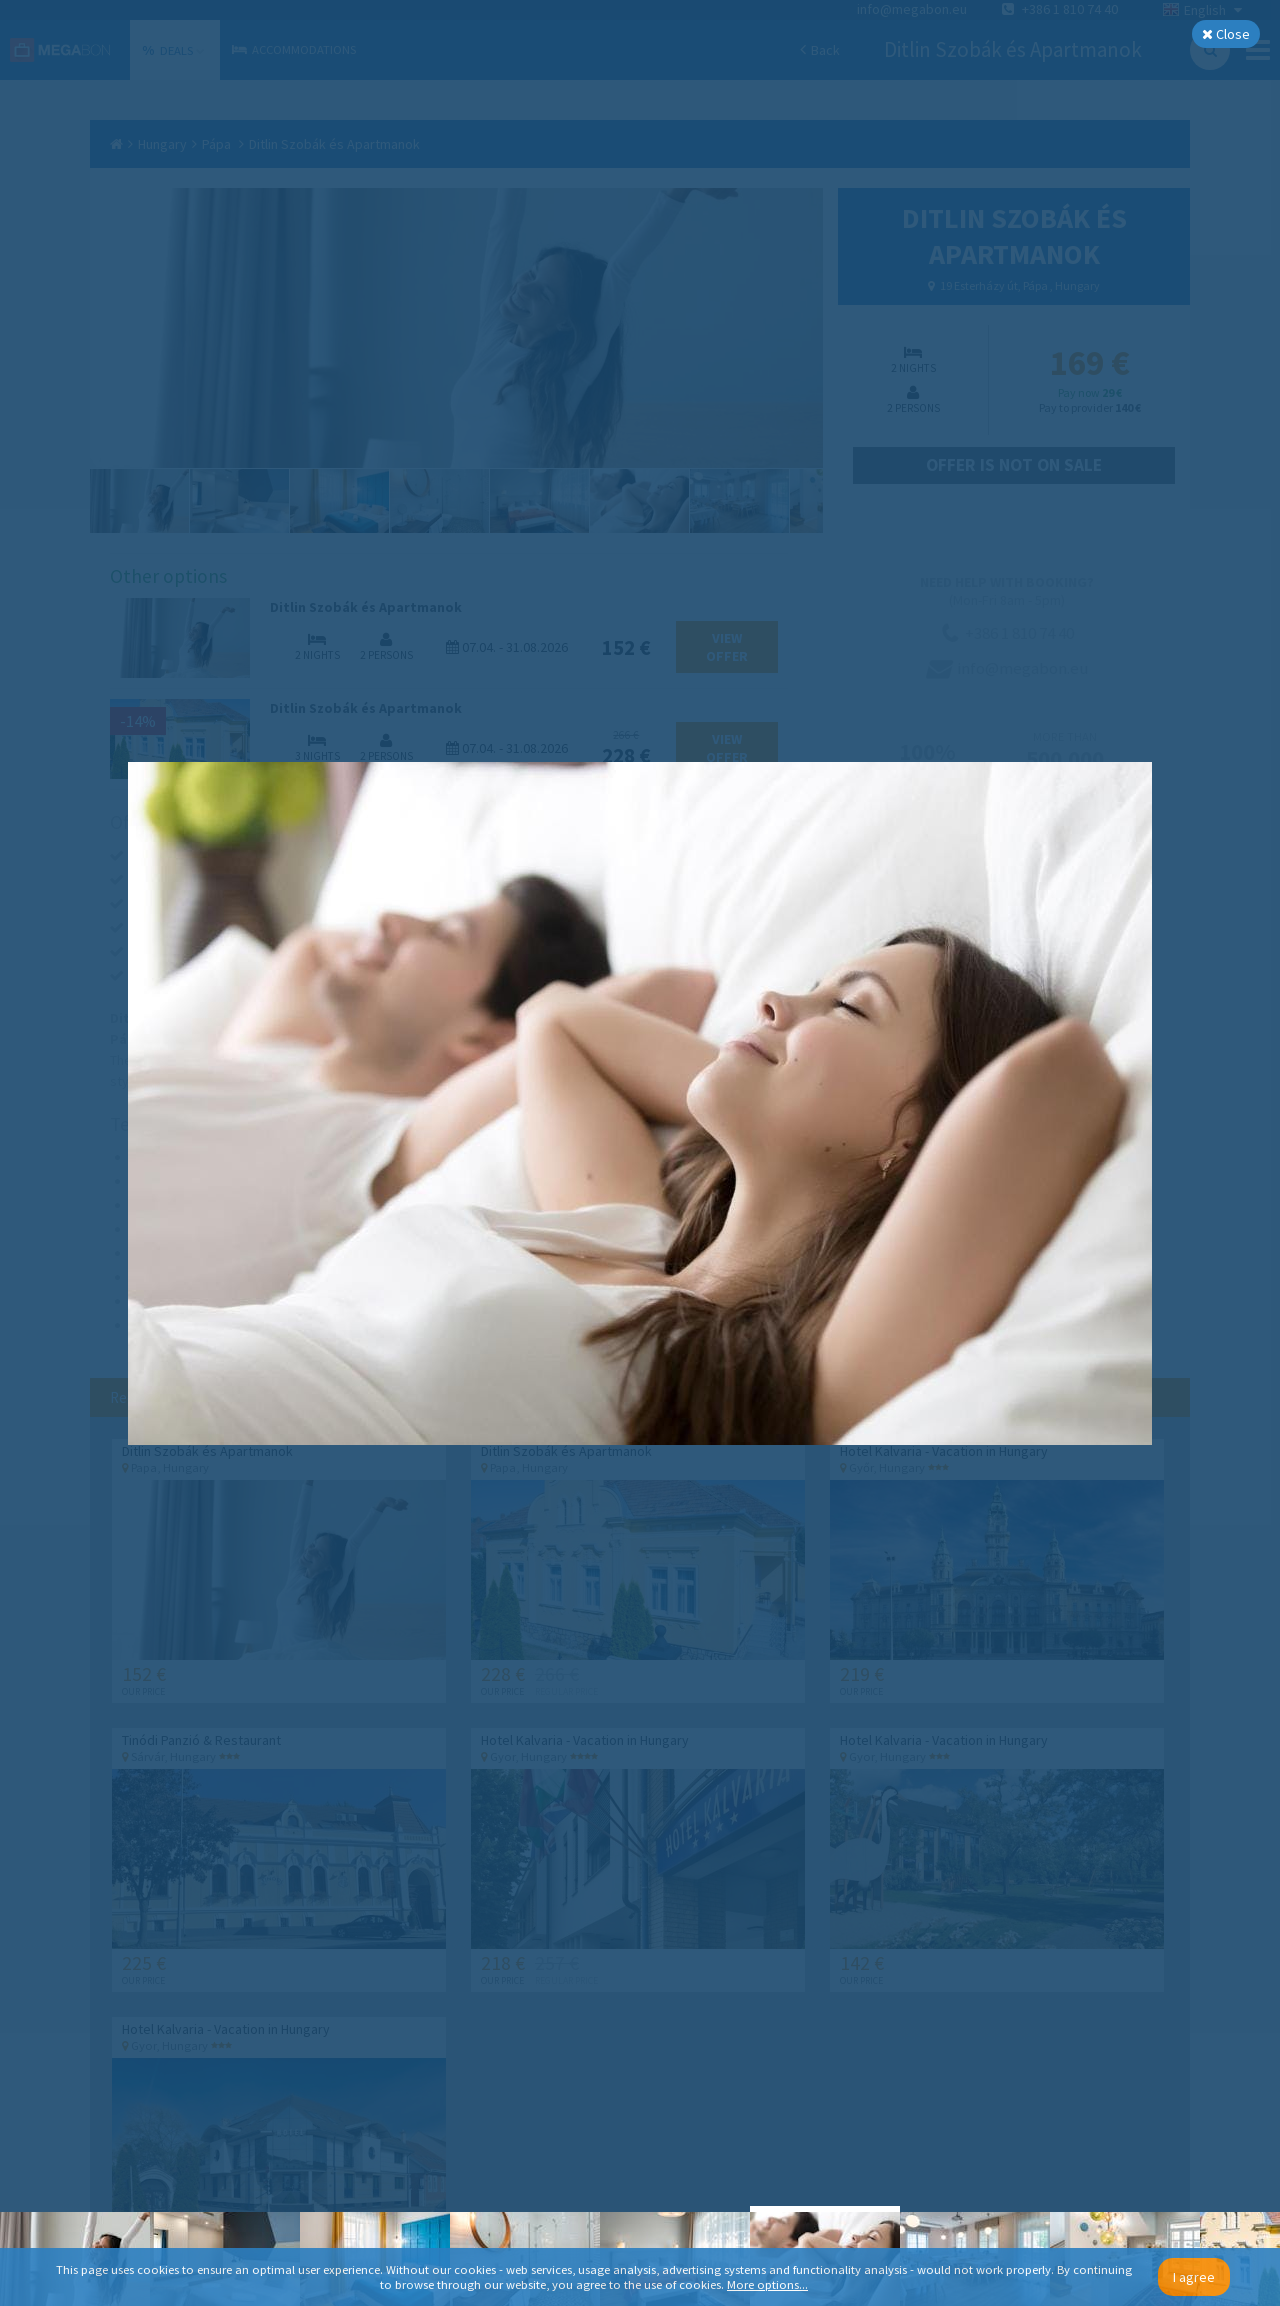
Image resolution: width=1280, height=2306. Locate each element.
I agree (1194, 2277)
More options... (767, 2284)
